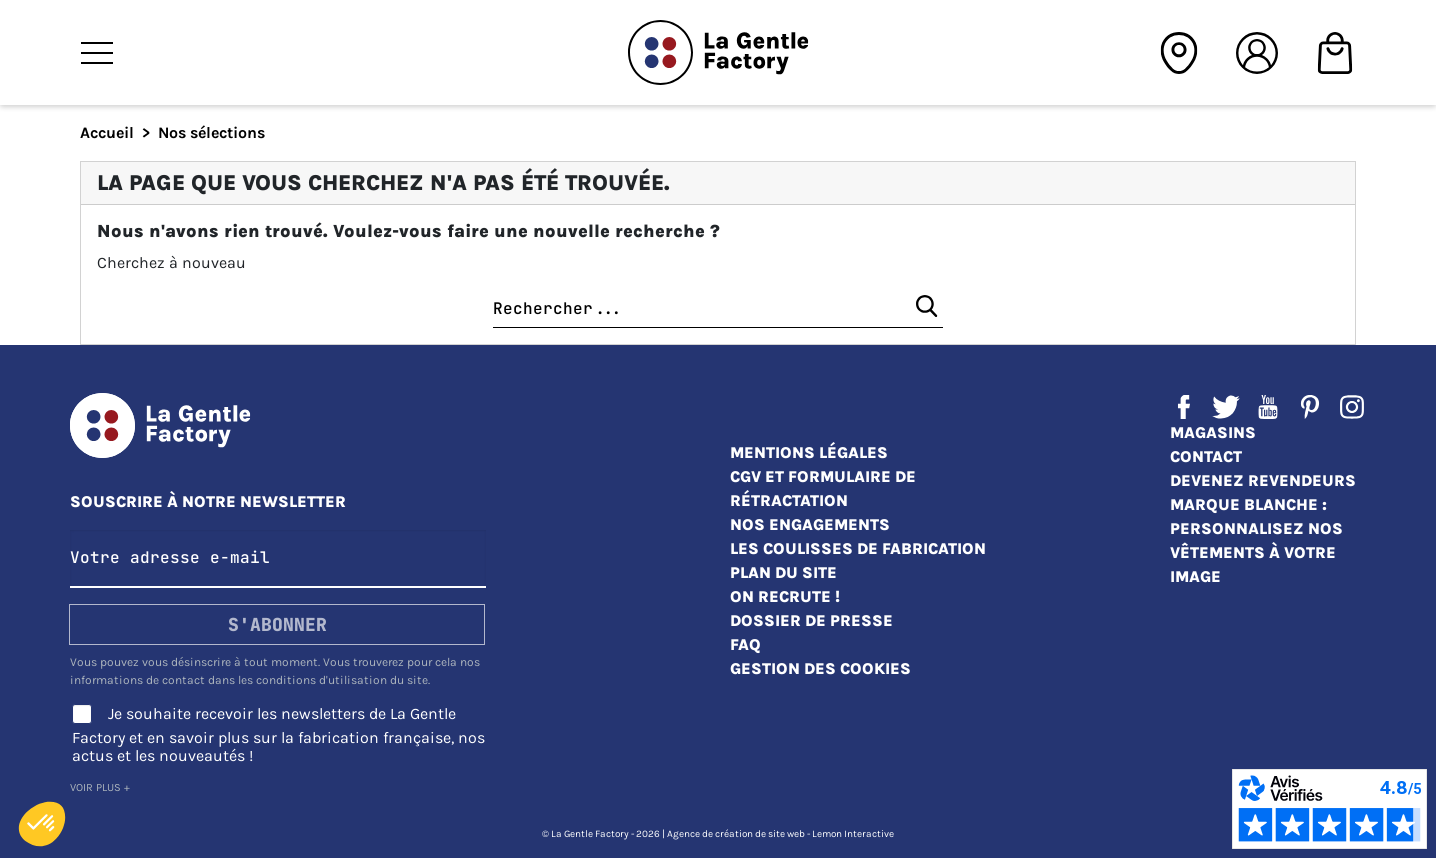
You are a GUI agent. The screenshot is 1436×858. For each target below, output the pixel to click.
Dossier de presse (811, 620)
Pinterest (1310, 407)
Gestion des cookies (820, 668)
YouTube (1268, 407)
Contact (1206, 456)
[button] (42, 824)
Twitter (1226, 407)
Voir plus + (100, 787)
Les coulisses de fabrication (858, 548)
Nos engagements (810, 524)
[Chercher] (718, 309)
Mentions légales (809, 452)
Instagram (1352, 407)
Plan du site (783, 572)
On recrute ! (785, 596)
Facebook (1184, 407)
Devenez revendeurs (1263, 480)
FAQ (745, 644)
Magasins (1213, 432)
